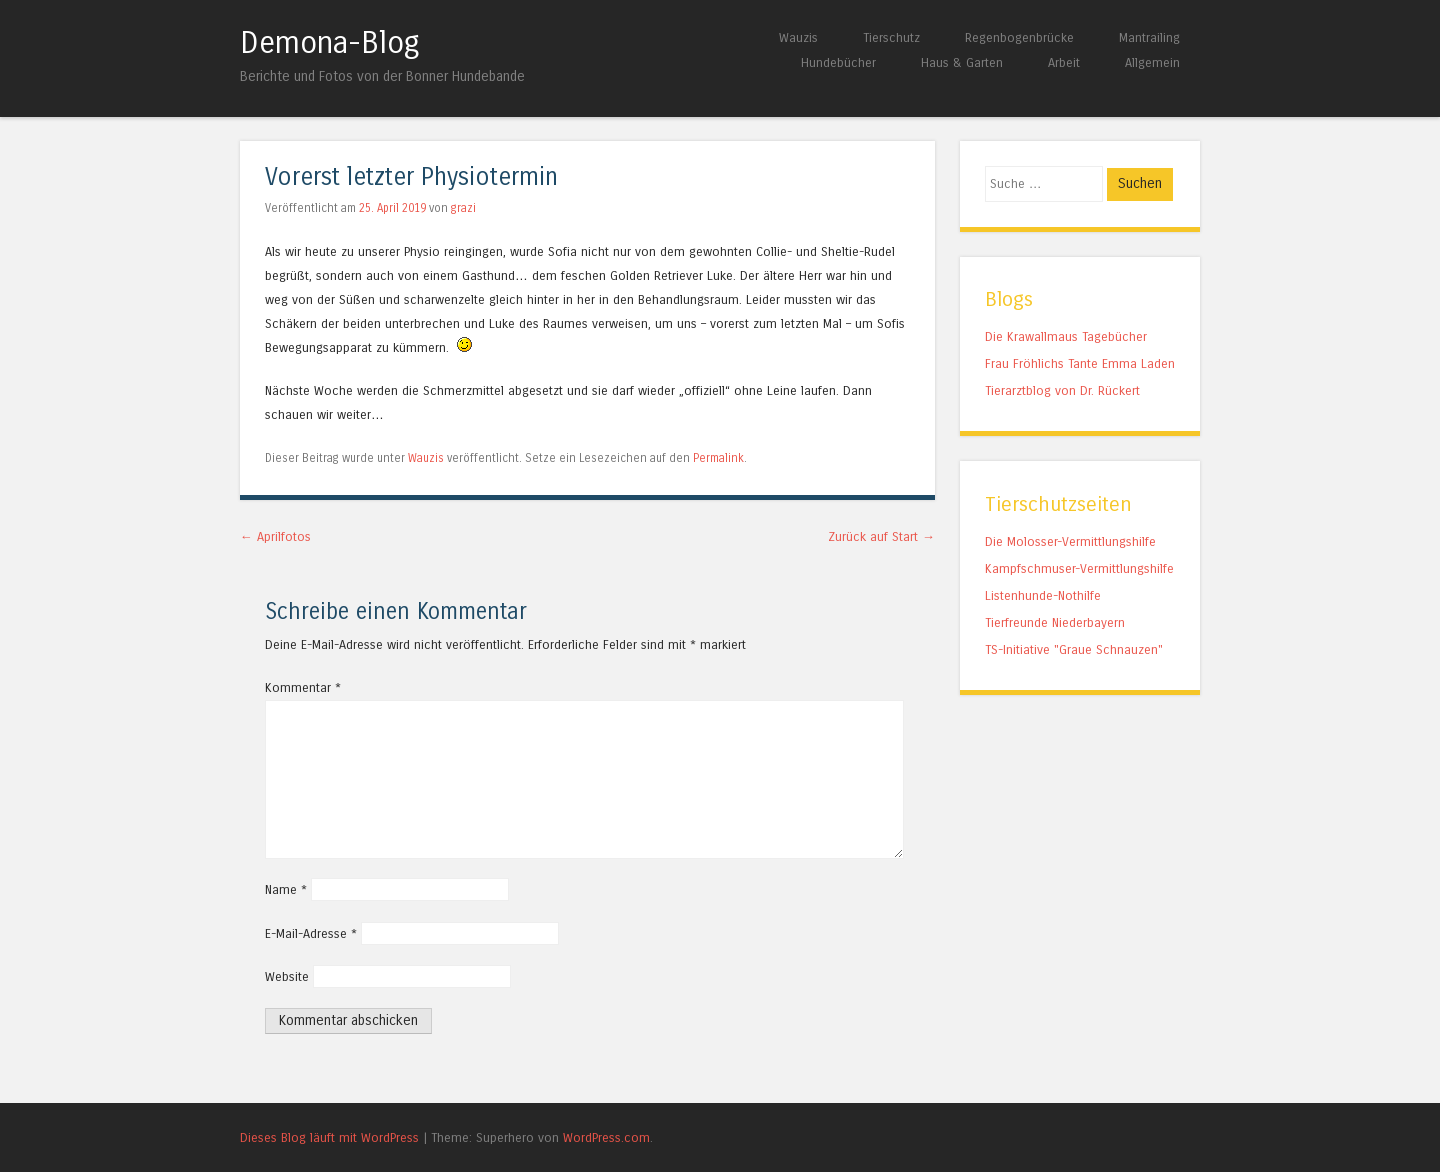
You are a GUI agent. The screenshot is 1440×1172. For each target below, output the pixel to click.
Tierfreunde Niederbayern (1055, 622)
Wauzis (798, 37)
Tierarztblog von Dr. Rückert (1062, 390)
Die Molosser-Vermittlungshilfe (1070, 541)
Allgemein (1152, 62)
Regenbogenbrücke (1019, 37)
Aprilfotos (275, 536)
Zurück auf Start (881, 536)
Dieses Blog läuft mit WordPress (329, 1137)
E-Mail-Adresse (311, 933)
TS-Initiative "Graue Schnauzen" (1074, 649)
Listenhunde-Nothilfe (1043, 595)
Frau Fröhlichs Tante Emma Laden (1080, 363)
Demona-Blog (330, 43)
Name (286, 889)
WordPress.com (606, 1137)
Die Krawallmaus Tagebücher (1066, 336)
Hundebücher (838, 62)
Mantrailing (1149, 37)
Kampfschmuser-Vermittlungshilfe (1079, 568)
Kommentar (303, 687)
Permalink (718, 458)
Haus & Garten (962, 62)
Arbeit (1064, 62)
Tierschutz (891, 37)
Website (287, 976)
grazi (463, 208)
